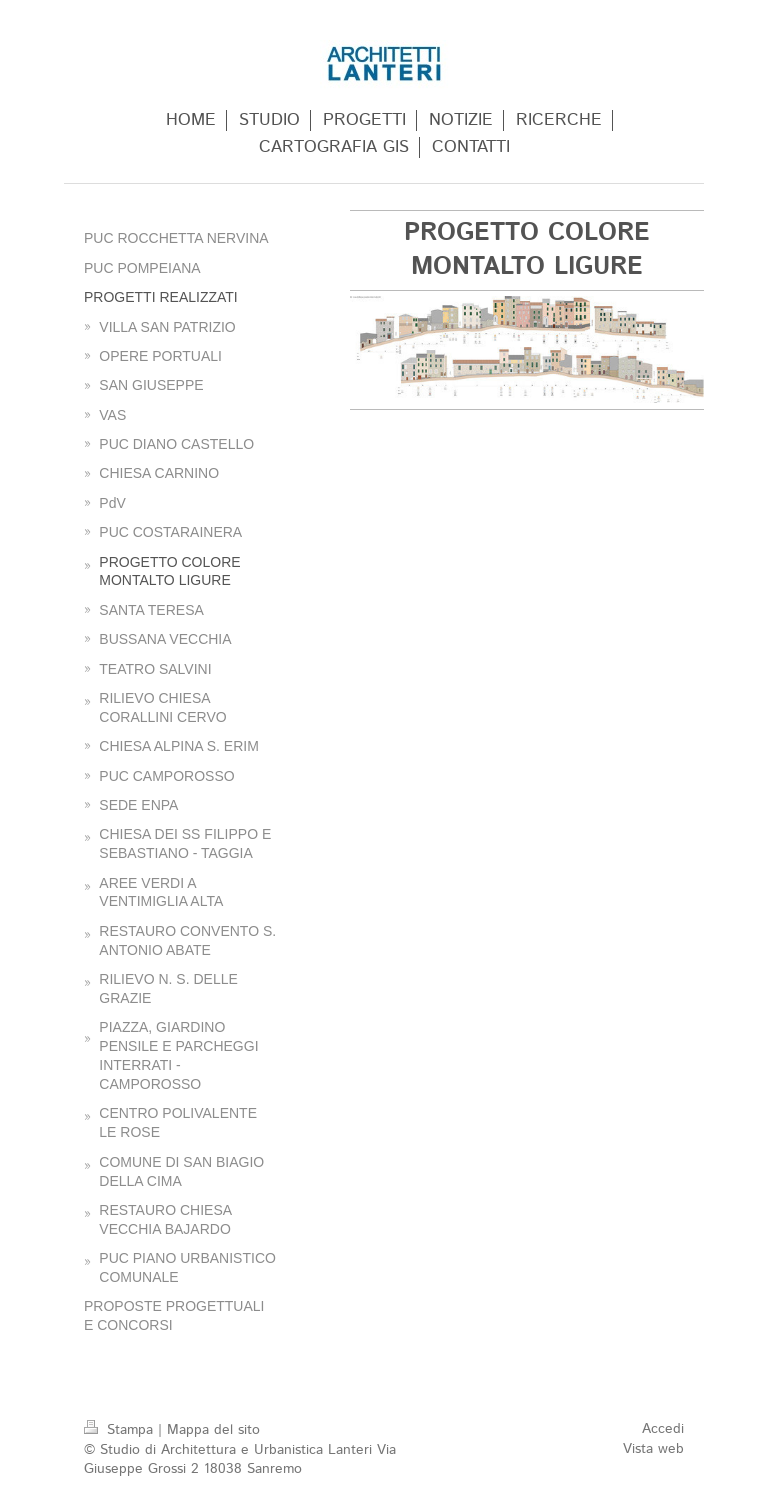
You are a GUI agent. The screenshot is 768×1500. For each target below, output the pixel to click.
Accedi (663, 1429)
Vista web (653, 1449)
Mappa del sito (213, 1430)
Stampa (121, 1430)
